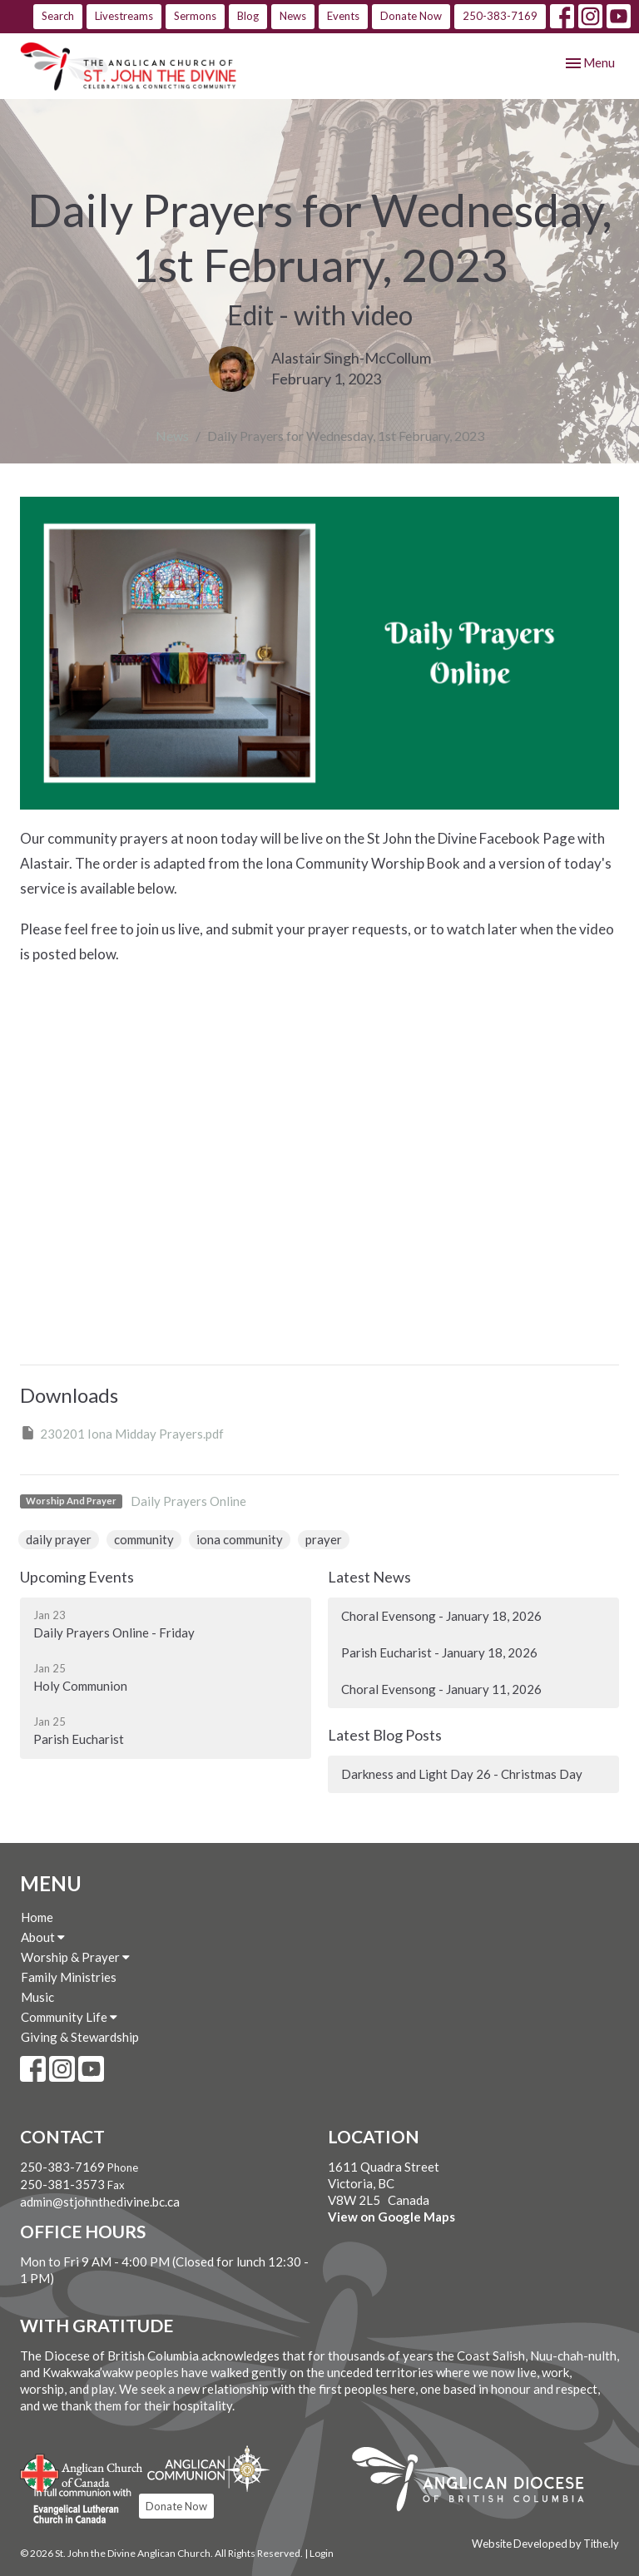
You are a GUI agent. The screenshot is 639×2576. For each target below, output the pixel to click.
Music (37, 1996)
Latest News (369, 1577)
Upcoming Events (77, 1577)
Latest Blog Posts (385, 1735)
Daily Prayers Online (188, 1501)
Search (58, 15)
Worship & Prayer (75, 1956)
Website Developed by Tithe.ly (545, 2543)
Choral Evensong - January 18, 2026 (441, 1615)
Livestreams (124, 15)
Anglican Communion (208, 2468)
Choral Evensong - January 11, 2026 (441, 1689)
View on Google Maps (391, 2216)
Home (37, 1917)
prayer (323, 1539)
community (144, 1539)
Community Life (69, 2016)
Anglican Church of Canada (82, 2471)
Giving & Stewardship (80, 2036)
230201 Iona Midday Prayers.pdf (122, 1432)
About (43, 1937)
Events (343, 15)
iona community (239, 1539)
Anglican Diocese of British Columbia (476, 2482)
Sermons (195, 15)
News (293, 15)
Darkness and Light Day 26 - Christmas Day (461, 1773)
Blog (248, 15)
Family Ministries (68, 1976)
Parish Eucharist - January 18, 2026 (439, 1652)
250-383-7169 (500, 15)
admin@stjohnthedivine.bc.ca (100, 2201)
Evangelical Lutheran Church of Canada (76, 2507)
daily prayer (59, 1539)
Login (322, 2553)
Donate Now (411, 15)
